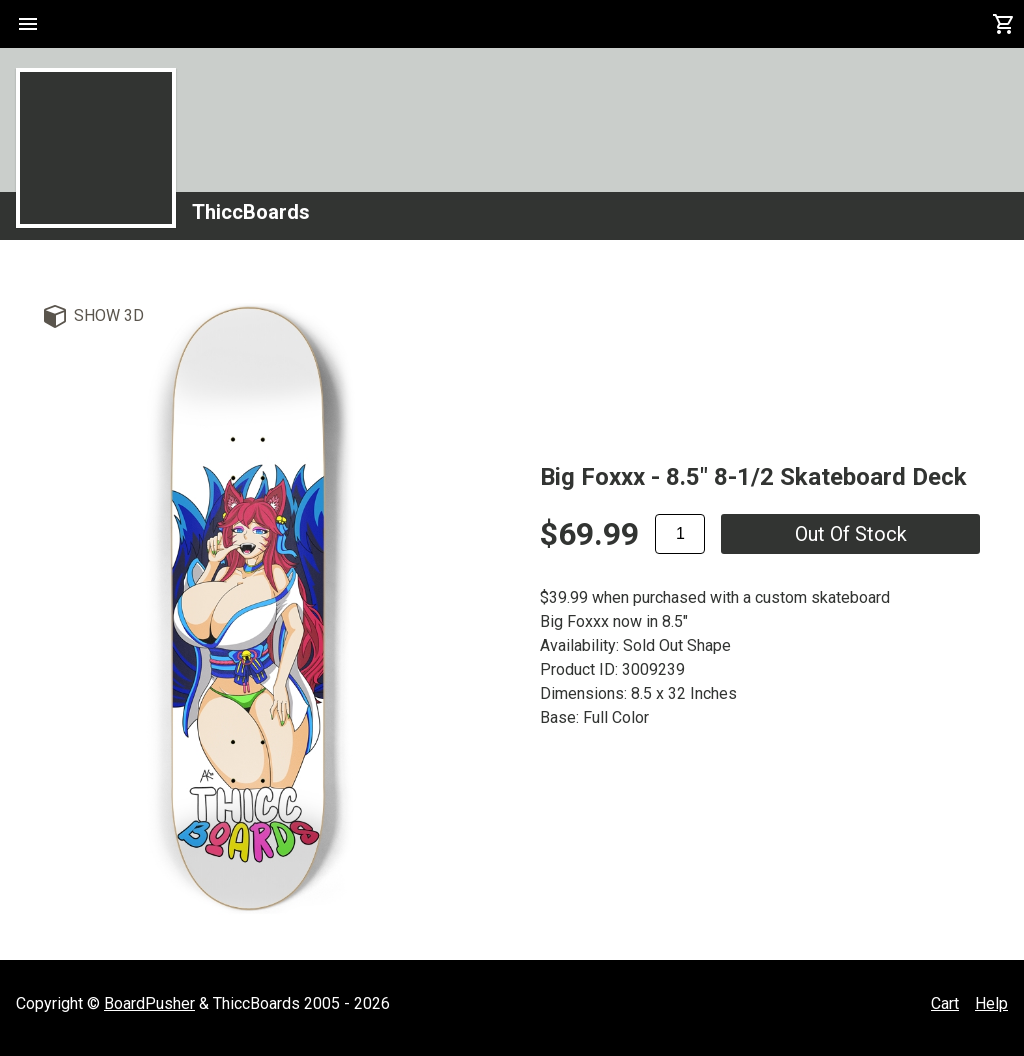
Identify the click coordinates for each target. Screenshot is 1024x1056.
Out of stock (851, 534)
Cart (945, 1003)
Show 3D (109, 315)
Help (991, 1003)
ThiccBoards (251, 212)
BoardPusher (149, 1003)
